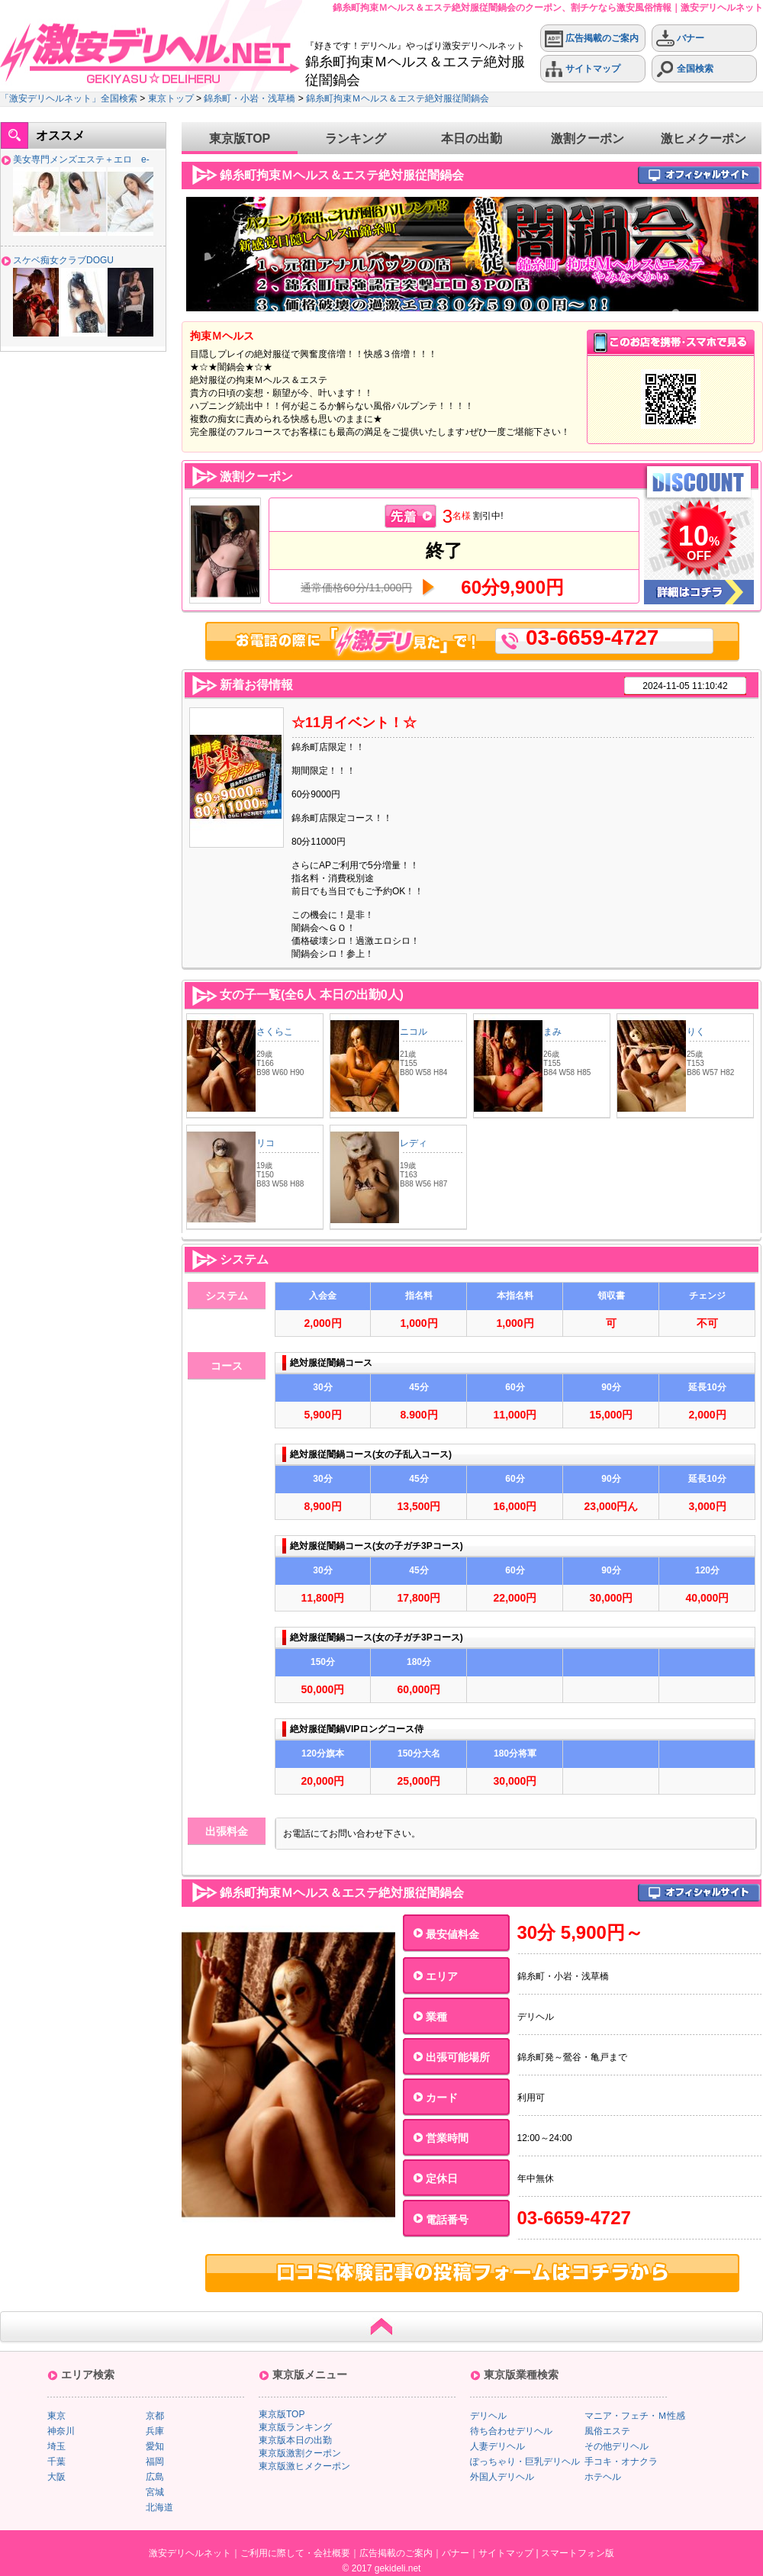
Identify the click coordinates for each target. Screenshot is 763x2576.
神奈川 (61, 2431)
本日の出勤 (471, 138)
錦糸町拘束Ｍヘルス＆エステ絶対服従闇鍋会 (397, 98)
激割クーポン (587, 138)
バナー (680, 38)
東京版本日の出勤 (295, 2440)
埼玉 (56, 2446)
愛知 (155, 2446)
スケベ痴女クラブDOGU (63, 260)
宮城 (155, 2492)
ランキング (355, 138)
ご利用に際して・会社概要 (295, 2553)
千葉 (56, 2461)
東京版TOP (240, 138)
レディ (413, 1143)
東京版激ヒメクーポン (304, 2466)
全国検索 (684, 69)
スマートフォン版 (577, 2553)
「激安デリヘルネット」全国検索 (68, 98)
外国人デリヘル (502, 2476)
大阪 (56, 2476)
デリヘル (488, 2415)
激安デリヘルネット (190, 2553)
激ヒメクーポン (703, 138)
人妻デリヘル (497, 2446)
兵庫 (155, 2431)
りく (696, 1031)
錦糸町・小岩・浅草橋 (249, 98)
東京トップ (171, 98)
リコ (265, 1143)
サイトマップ (582, 69)
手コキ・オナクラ (621, 2461)
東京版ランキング (295, 2427)
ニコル (413, 1031)
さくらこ (274, 1031)
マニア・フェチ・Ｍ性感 (634, 2415)
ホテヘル (602, 2476)
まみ (552, 1031)
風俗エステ (607, 2431)
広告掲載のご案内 (592, 38)
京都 (155, 2415)
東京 (56, 2415)
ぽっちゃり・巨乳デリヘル (525, 2461)
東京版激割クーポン (300, 2453)
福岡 (155, 2461)
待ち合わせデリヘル (511, 2431)
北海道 (159, 2507)
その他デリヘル (616, 2446)
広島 (155, 2476)
